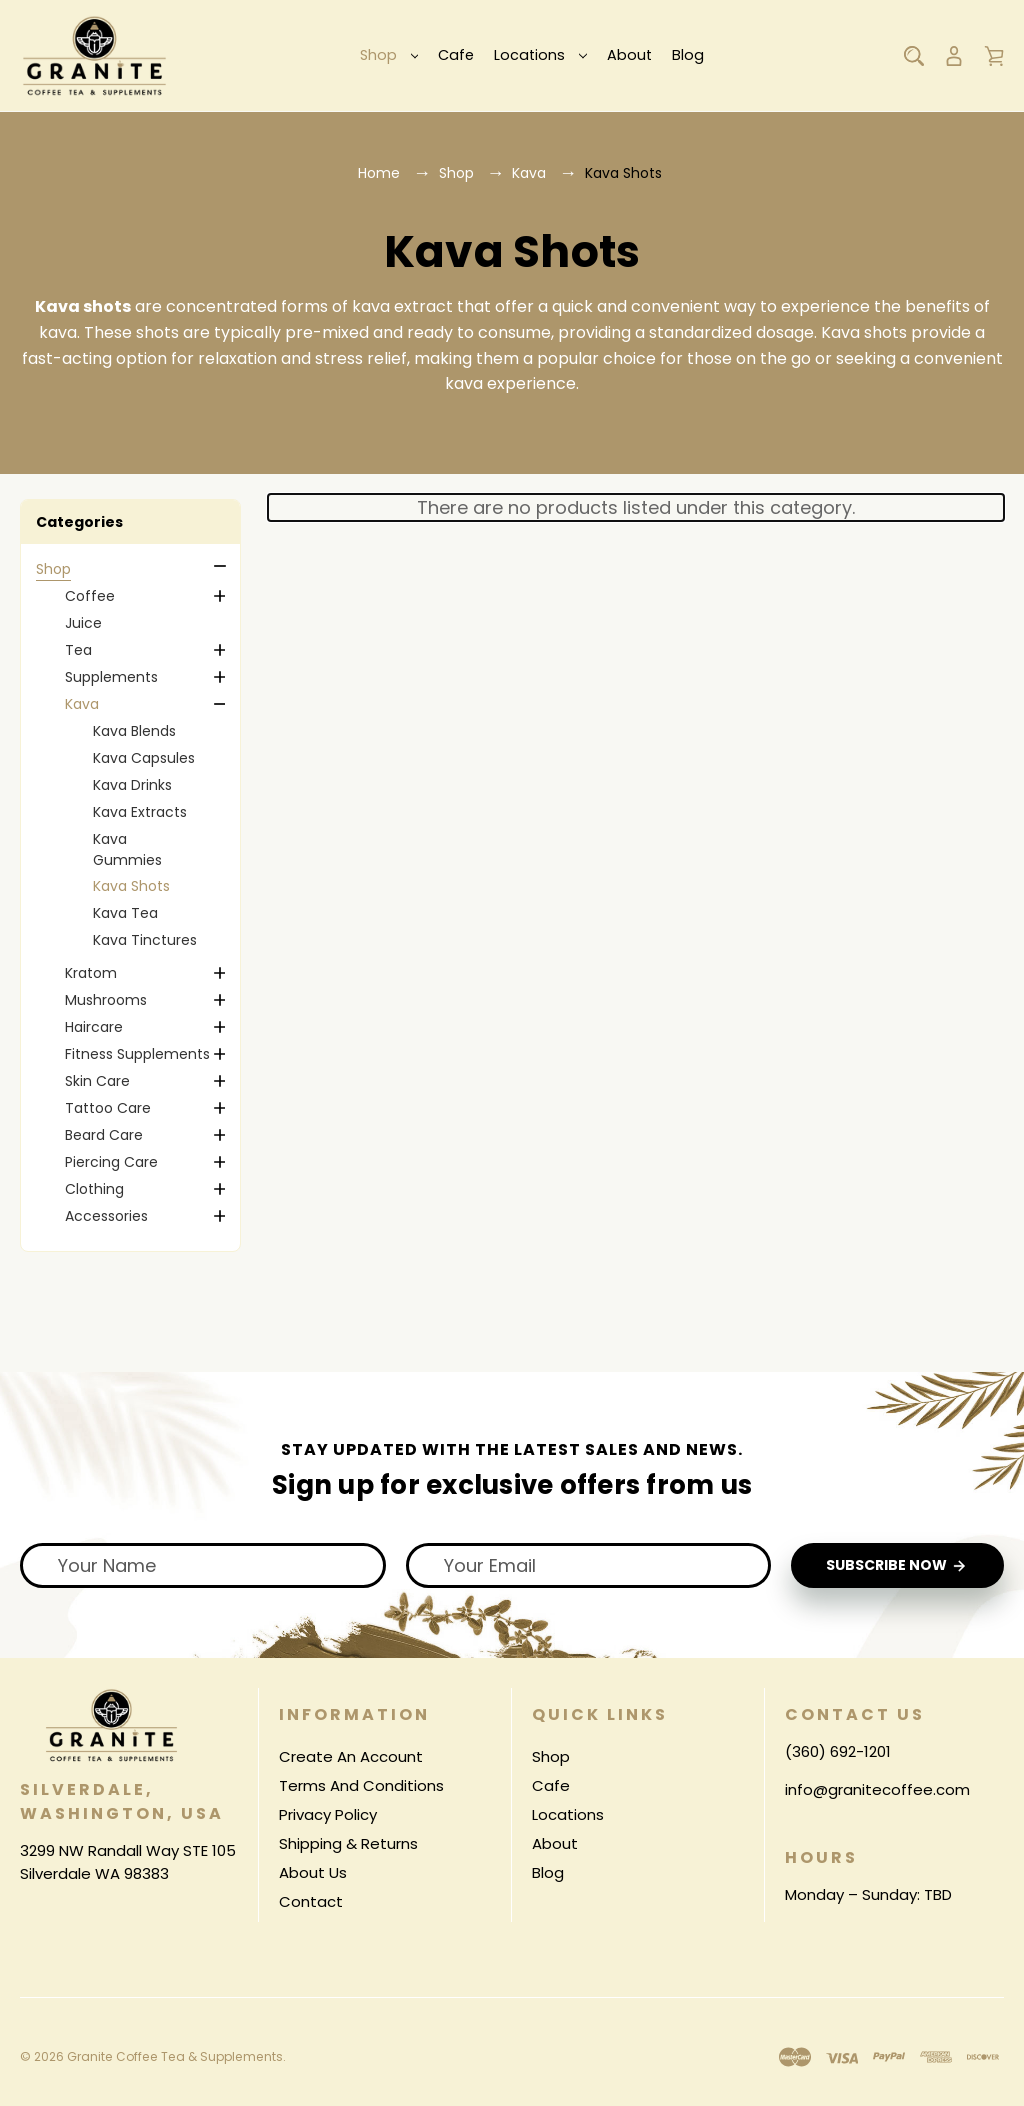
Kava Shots (131, 886)
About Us (313, 1872)
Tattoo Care (108, 1108)
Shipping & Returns (348, 1843)
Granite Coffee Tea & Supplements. (173, 2057)
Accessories (106, 1216)
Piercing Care (111, 1162)
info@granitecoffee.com (877, 1789)
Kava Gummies (127, 849)
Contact (311, 1901)
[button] (130, 522)
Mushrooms (106, 1000)
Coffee (90, 596)
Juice (83, 623)
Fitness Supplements (137, 1054)
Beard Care (104, 1135)
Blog (688, 55)
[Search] (914, 56)
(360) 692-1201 (838, 1751)
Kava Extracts (140, 812)
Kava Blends (134, 731)
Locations (540, 55)
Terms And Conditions (361, 1785)
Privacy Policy (328, 1814)
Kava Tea (125, 913)
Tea (78, 650)
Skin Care (97, 1081)
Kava (82, 704)
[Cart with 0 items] (994, 56)
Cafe (456, 55)
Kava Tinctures (145, 940)
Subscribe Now (897, 1566)
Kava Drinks (132, 785)
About (629, 55)
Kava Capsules (144, 758)
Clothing (94, 1189)
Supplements (111, 677)
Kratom (91, 973)
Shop (389, 55)
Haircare (94, 1027)
